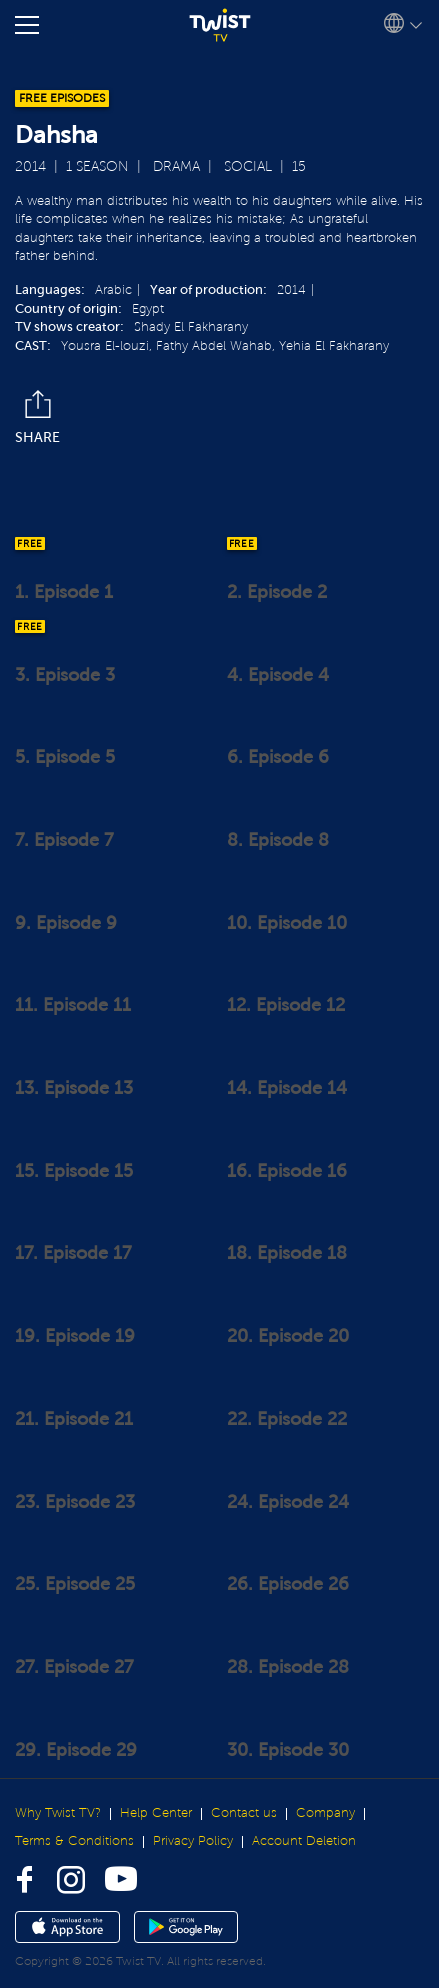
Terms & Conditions (74, 1841)
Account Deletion (304, 1841)
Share (37, 417)
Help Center (156, 1813)
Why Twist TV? (58, 1813)
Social (248, 166)
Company (325, 1813)
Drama (176, 166)
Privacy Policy (193, 1841)
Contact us (244, 1813)
